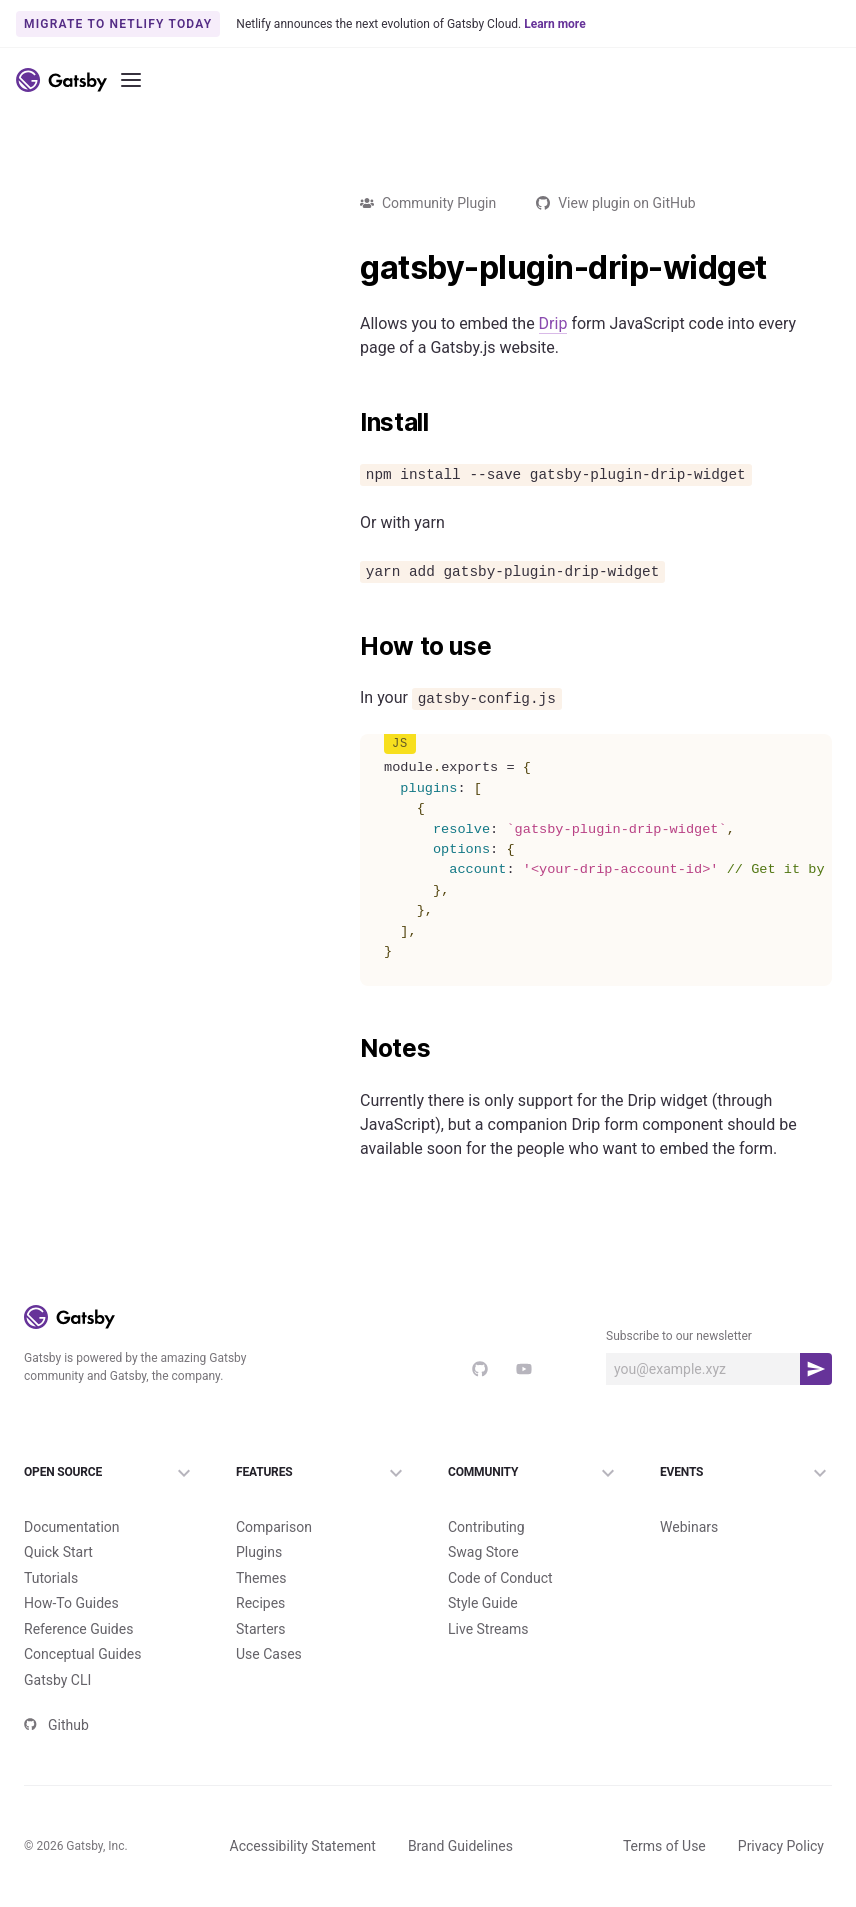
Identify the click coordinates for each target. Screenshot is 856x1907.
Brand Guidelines (460, 1846)
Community (534, 1473)
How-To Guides (71, 1603)
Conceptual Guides (82, 1654)
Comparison (274, 1527)
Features (322, 1473)
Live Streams (488, 1629)
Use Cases (269, 1654)
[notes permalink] (350, 1049)
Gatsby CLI (57, 1680)
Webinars (689, 1527)
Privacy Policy (781, 1846)
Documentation (72, 1527)
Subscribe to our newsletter (679, 1336)
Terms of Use (664, 1846)
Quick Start (58, 1552)
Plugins (259, 1552)
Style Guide (483, 1603)
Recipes (260, 1603)
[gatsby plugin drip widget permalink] (350, 268)
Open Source (110, 1473)
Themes (261, 1578)
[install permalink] (350, 423)
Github (56, 1725)
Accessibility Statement (303, 1846)
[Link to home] (61, 80)
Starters (261, 1629)
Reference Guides (78, 1629)
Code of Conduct (500, 1578)
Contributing (486, 1527)
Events (746, 1473)
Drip (553, 323)
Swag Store (483, 1552)
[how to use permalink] (350, 647)
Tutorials (51, 1578)
